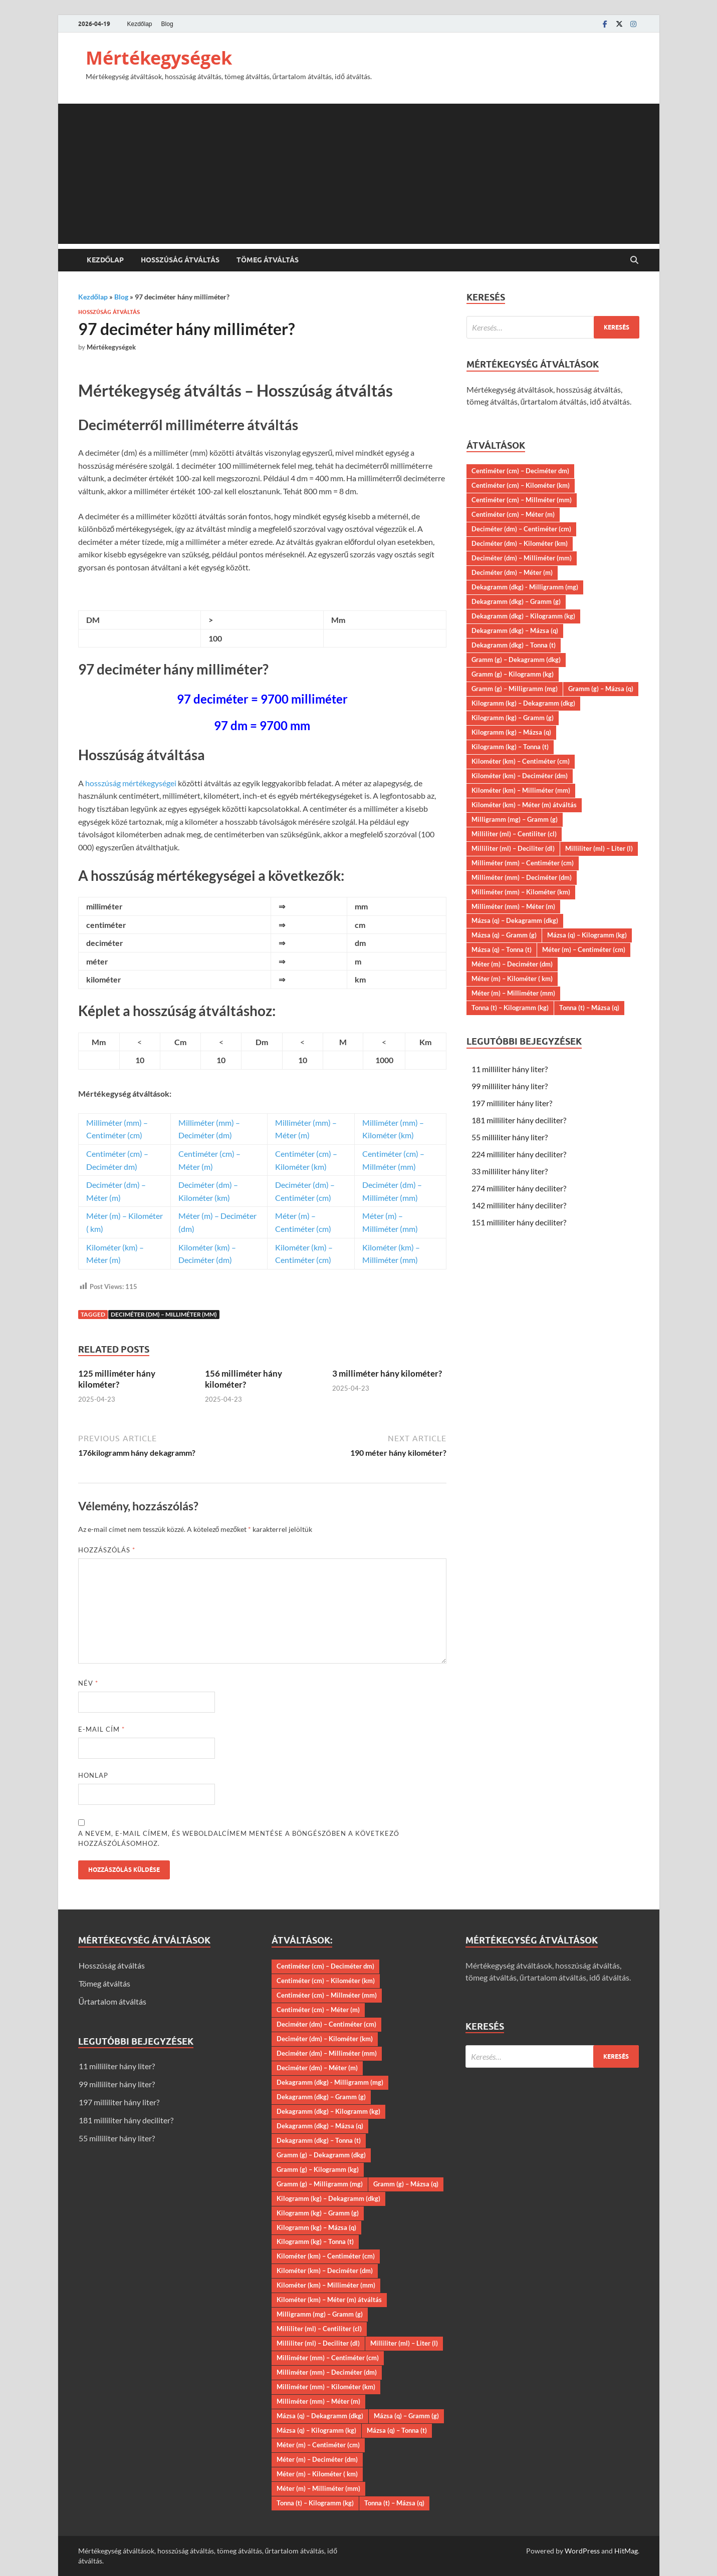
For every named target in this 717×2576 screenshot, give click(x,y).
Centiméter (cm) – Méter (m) (513, 514)
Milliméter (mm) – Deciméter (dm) (521, 877)
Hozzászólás (106, 1550)
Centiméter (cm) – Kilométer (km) (520, 485)
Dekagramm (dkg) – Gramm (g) (516, 601)
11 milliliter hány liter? (509, 1069)
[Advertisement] (358, 174)
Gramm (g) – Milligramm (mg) (514, 689)
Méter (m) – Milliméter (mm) (513, 993)
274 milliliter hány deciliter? (518, 1188)
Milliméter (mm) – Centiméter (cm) (522, 863)
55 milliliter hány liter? (509, 1137)
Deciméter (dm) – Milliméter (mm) (164, 1314)
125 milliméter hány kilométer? (116, 1379)
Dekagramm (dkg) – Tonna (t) (513, 645)
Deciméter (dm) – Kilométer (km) (519, 543)
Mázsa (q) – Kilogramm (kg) (587, 935)
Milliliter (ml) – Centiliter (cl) (514, 834)
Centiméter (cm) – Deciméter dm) (520, 471)
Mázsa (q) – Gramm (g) (504, 935)
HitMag (626, 2550)
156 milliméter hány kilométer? (243, 1379)
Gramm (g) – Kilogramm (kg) (512, 674)
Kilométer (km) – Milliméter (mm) (520, 790)
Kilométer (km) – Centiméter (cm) (520, 761)
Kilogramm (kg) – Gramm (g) (512, 718)
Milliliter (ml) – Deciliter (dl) (513, 848)
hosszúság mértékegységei (130, 783)
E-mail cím (101, 1729)
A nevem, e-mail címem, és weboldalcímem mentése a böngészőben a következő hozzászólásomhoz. (238, 1838)
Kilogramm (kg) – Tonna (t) (510, 747)
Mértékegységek (159, 58)
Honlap (93, 1775)
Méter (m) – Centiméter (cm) (583, 949)
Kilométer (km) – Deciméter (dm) (519, 776)
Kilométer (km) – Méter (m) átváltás (524, 805)
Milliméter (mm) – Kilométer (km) (520, 892)
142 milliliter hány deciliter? (518, 1205)
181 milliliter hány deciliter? (518, 1120)
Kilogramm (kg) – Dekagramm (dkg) (523, 703)
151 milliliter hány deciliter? (518, 1222)
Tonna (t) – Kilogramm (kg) (510, 1008)
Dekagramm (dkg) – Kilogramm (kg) (523, 616)
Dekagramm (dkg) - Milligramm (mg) (524, 587)
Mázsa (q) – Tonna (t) (501, 949)
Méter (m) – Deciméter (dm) (512, 964)
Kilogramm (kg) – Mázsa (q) (511, 732)
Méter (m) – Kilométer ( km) (512, 979)
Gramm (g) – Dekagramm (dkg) (516, 660)
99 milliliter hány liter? (509, 1086)
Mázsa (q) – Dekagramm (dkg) (514, 920)
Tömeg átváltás (267, 260)
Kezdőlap (139, 24)
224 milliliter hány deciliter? (518, 1154)
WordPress (582, 2550)
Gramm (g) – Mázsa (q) (600, 689)
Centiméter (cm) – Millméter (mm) (521, 500)
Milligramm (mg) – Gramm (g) (514, 819)
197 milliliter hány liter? (511, 1103)
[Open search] (634, 260)
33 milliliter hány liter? (509, 1171)
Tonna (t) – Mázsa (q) (589, 1008)
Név (88, 1683)
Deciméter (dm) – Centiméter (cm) (521, 529)
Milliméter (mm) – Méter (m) (513, 906)
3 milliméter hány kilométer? (387, 1373)
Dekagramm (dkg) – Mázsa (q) (514, 630)
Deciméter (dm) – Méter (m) (512, 572)
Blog (167, 24)
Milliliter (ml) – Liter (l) (599, 848)
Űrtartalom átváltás (113, 2001)
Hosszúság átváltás (180, 260)
